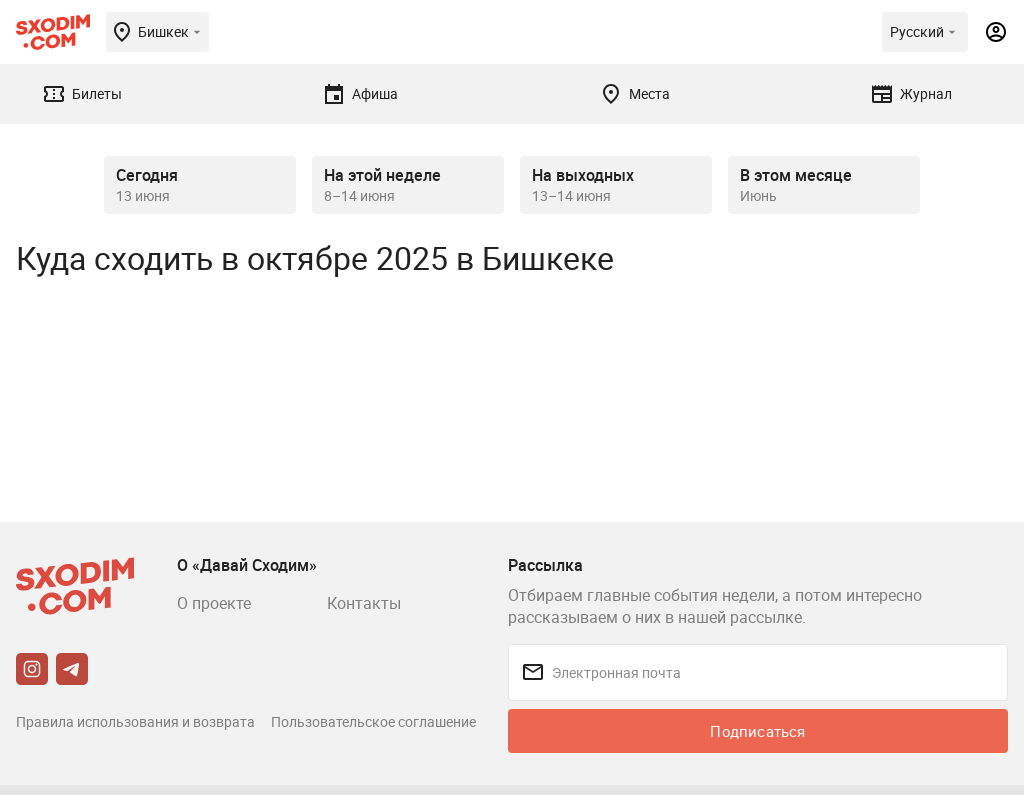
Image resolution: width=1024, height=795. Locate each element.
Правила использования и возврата (135, 721)
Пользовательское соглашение (373, 721)
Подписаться (757, 731)
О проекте (214, 603)
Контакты (364, 603)
